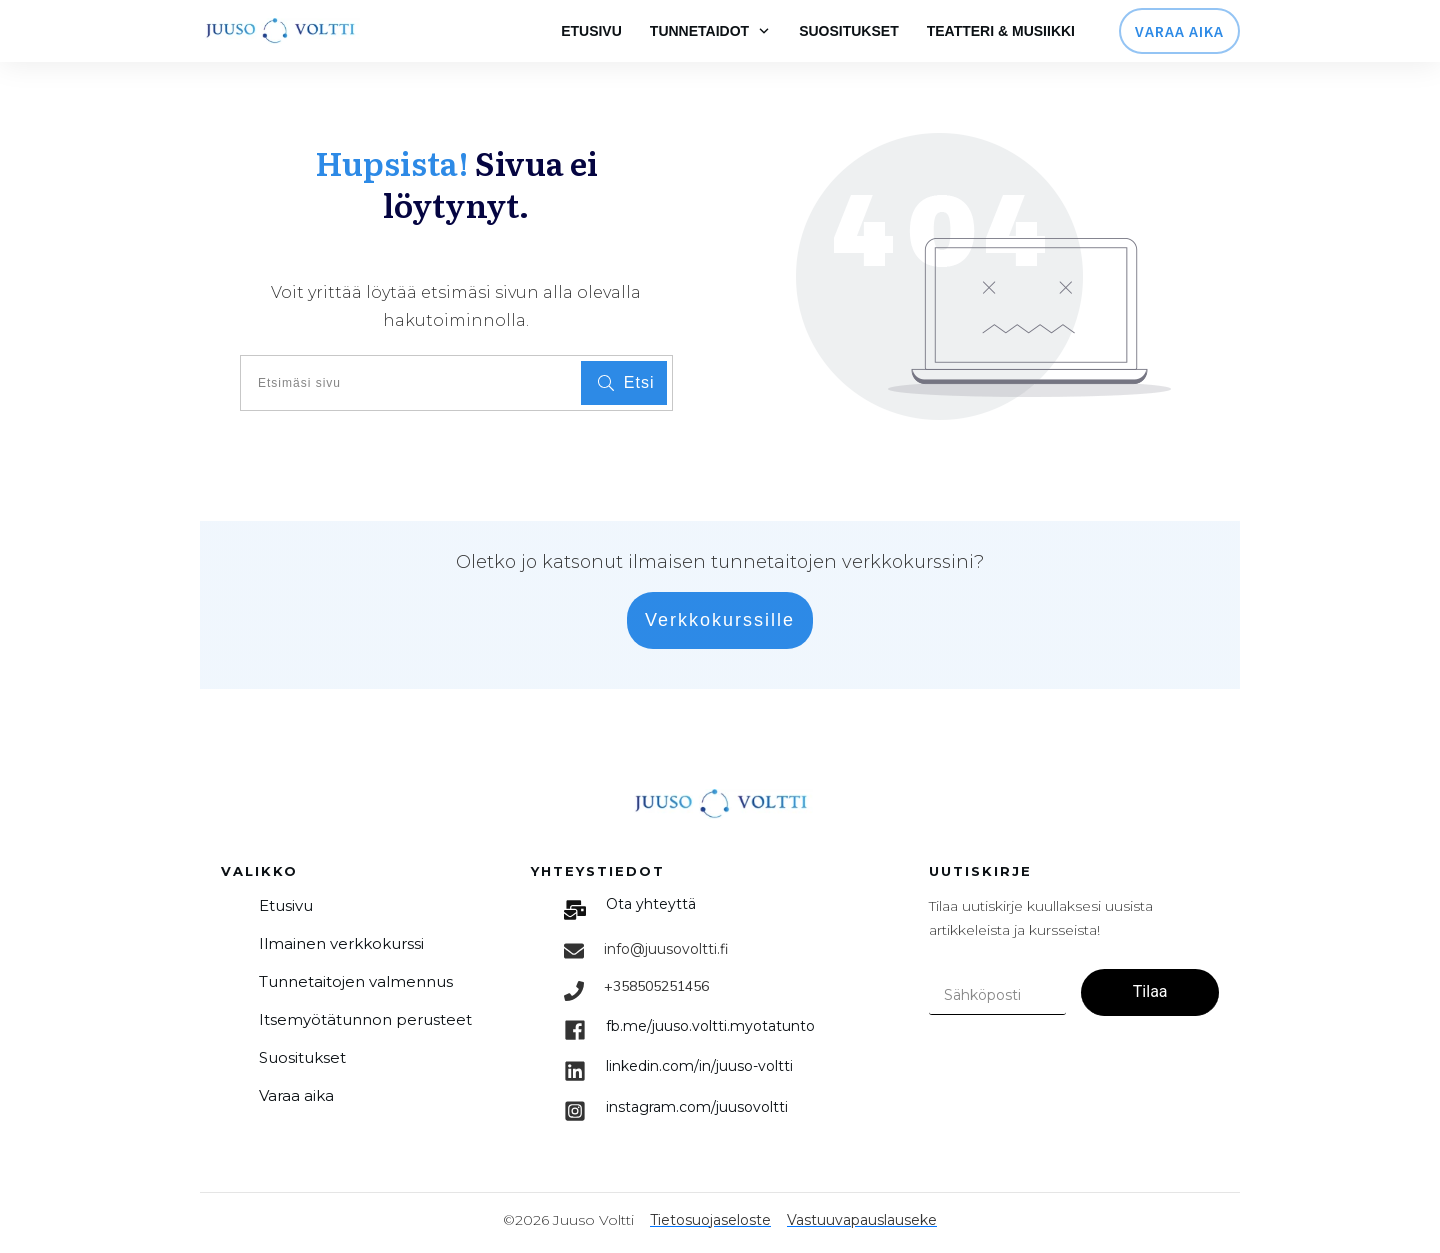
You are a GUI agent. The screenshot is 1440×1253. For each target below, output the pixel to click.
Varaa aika (296, 1095)
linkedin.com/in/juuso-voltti (699, 1066)
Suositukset (302, 1057)
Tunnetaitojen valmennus (356, 981)
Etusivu (286, 905)
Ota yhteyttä (651, 904)
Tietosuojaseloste (710, 1220)
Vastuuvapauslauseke (862, 1220)
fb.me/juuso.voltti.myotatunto (710, 1026)
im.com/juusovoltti (697, 1107)
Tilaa (1150, 991)
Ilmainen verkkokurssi (341, 943)
